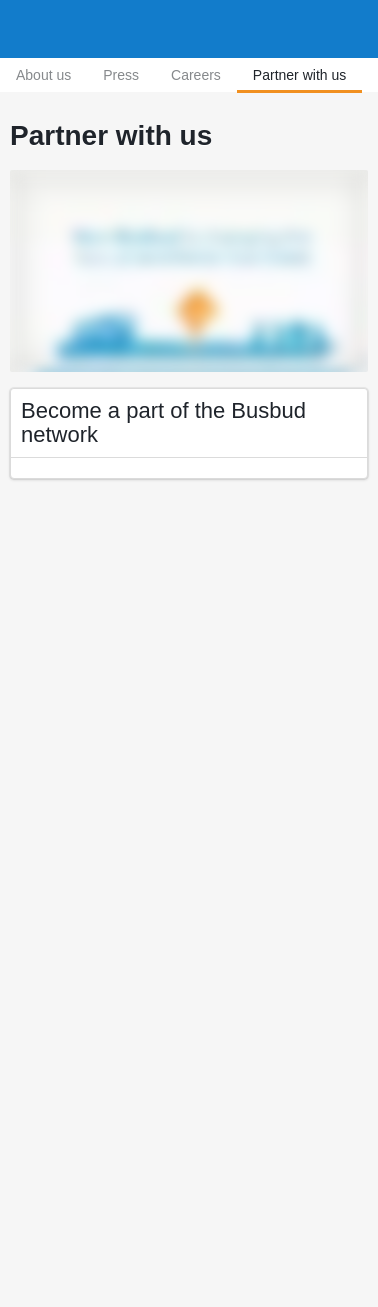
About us (43, 75)
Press (121, 75)
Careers (196, 75)
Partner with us (299, 75)
